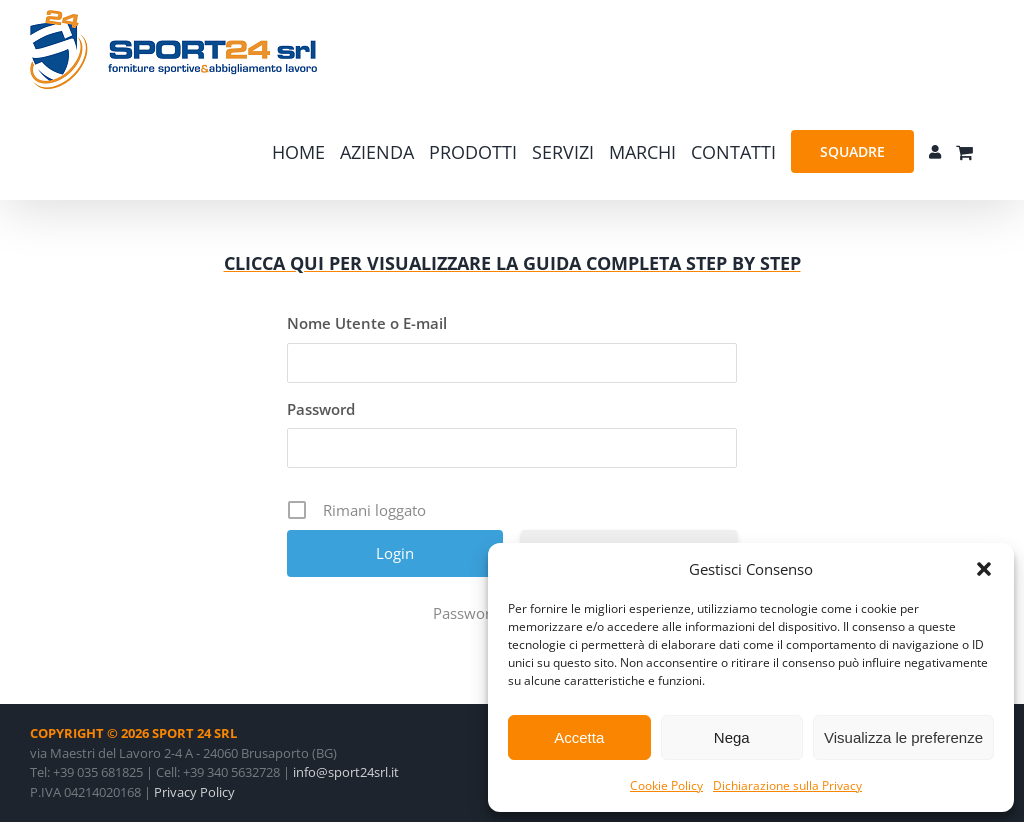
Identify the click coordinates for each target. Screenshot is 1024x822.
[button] (984, 569)
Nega (732, 737)
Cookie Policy (666, 785)
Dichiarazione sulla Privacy (787, 785)
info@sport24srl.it (346, 772)
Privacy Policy (194, 792)
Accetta (579, 737)
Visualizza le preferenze (903, 737)
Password (321, 409)
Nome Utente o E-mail (367, 323)
